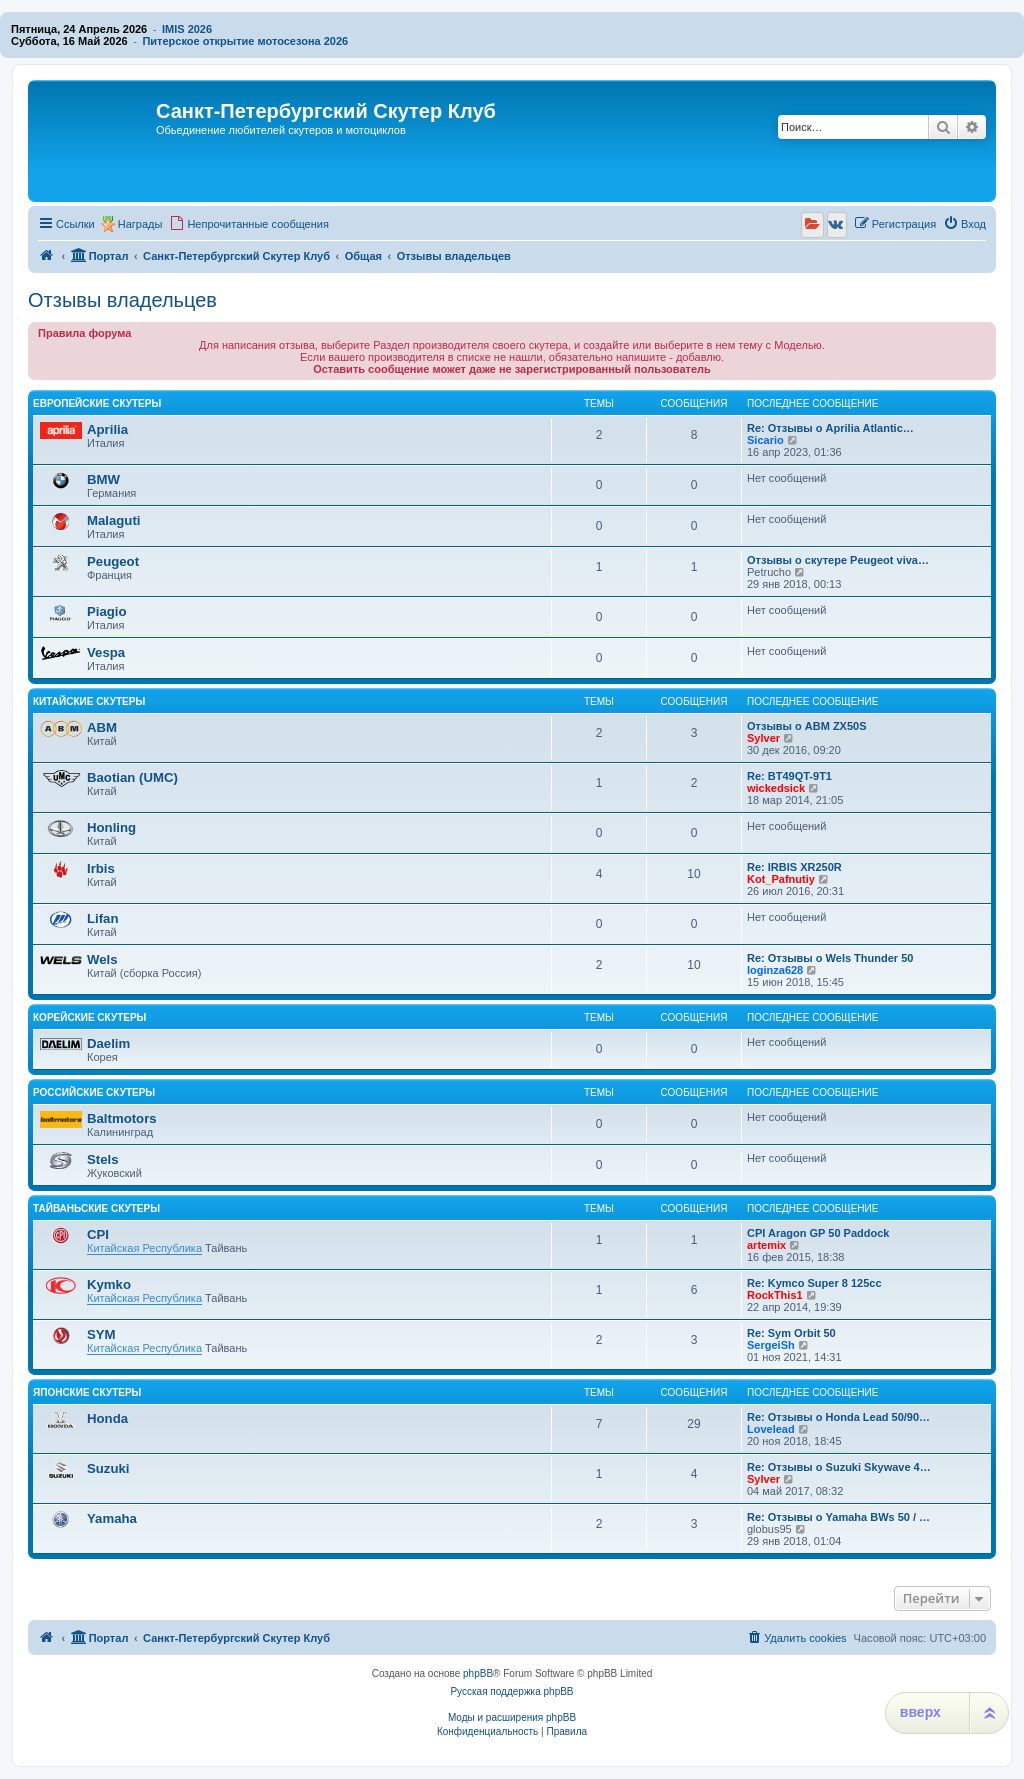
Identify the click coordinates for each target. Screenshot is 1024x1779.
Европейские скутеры (97, 403)
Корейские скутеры (89, 1017)
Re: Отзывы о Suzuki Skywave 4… (839, 1467)
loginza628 (775, 970)
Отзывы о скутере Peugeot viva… (838, 560)
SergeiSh (771, 1345)
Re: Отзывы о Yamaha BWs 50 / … (838, 1517)
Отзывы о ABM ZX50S (807, 726)
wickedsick (776, 788)
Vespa (106, 652)
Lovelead (771, 1429)
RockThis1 (775, 1295)
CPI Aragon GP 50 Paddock (818, 1233)
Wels (102, 959)
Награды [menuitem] (140, 224)
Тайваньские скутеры (96, 1208)
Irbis (101, 868)
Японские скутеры (87, 1392)
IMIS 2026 (187, 29)
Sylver (763, 738)
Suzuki (108, 1468)
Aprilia (107, 429)
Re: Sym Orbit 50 (791, 1333)
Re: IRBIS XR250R (794, 867)
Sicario (765, 440)
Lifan (103, 918)
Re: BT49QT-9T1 (789, 776)
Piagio (107, 611)
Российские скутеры (94, 1092)
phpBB (478, 1673)
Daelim (108, 1043)
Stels (103, 1159)
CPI (98, 1234)
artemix (766, 1245)
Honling (111, 827)
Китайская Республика (144, 1248)
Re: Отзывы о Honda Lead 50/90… (838, 1417)
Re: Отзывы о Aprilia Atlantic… (830, 428)
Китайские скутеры (89, 701)
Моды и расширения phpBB (512, 1717)
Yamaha (112, 1518)
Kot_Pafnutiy (781, 879)
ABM (102, 727)
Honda (107, 1418)
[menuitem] (249, 224)
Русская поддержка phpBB (511, 1691)
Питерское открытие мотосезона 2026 (245, 41)
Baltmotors (122, 1118)
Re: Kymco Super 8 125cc (814, 1283)
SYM (101, 1334)
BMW (103, 479)
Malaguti (113, 520)
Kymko (109, 1284)
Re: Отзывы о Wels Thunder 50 (830, 958)
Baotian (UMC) (132, 777)
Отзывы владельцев (122, 300)
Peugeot (113, 561)
